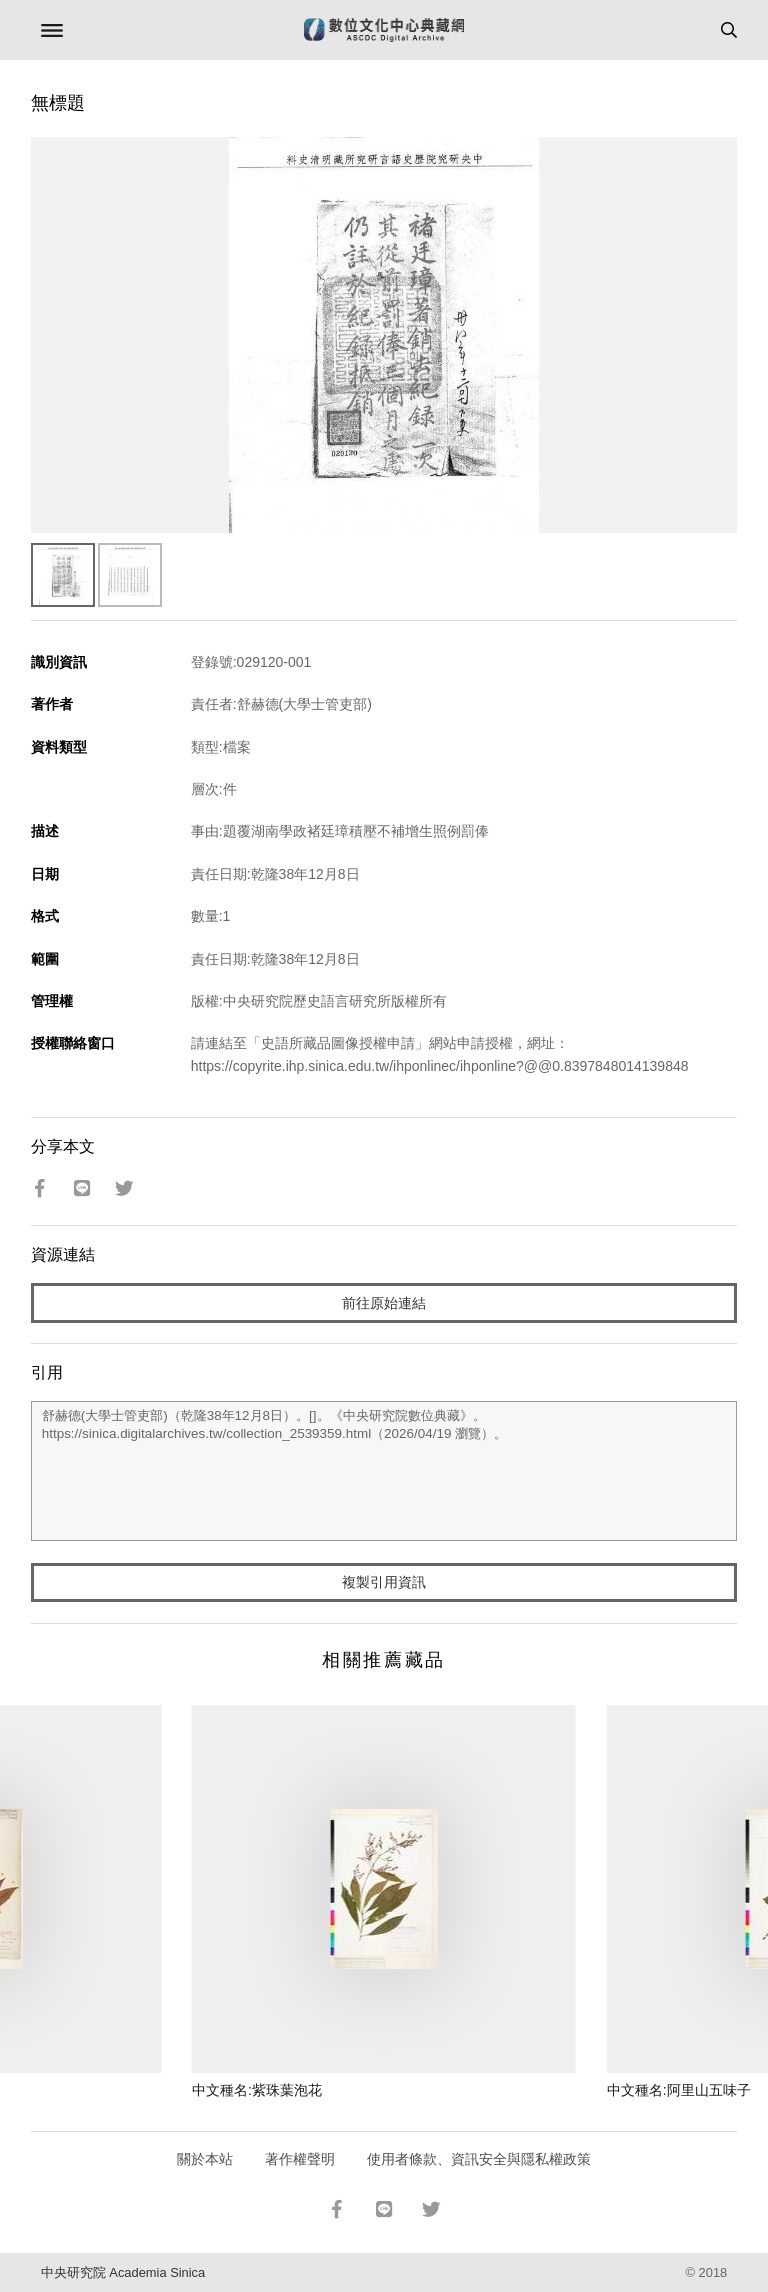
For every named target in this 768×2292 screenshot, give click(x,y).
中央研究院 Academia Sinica (123, 2272)
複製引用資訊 (384, 1582)
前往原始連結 (384, 1303)
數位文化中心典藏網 (384, 30)
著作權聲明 (300, 2159)
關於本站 (205, 2159)
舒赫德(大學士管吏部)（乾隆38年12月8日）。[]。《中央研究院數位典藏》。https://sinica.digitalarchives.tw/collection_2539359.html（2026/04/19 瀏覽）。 (384, 1471)
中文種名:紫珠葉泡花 (257, 2090)
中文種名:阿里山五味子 (679, 2090)
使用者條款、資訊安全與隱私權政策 (479, 2159)
